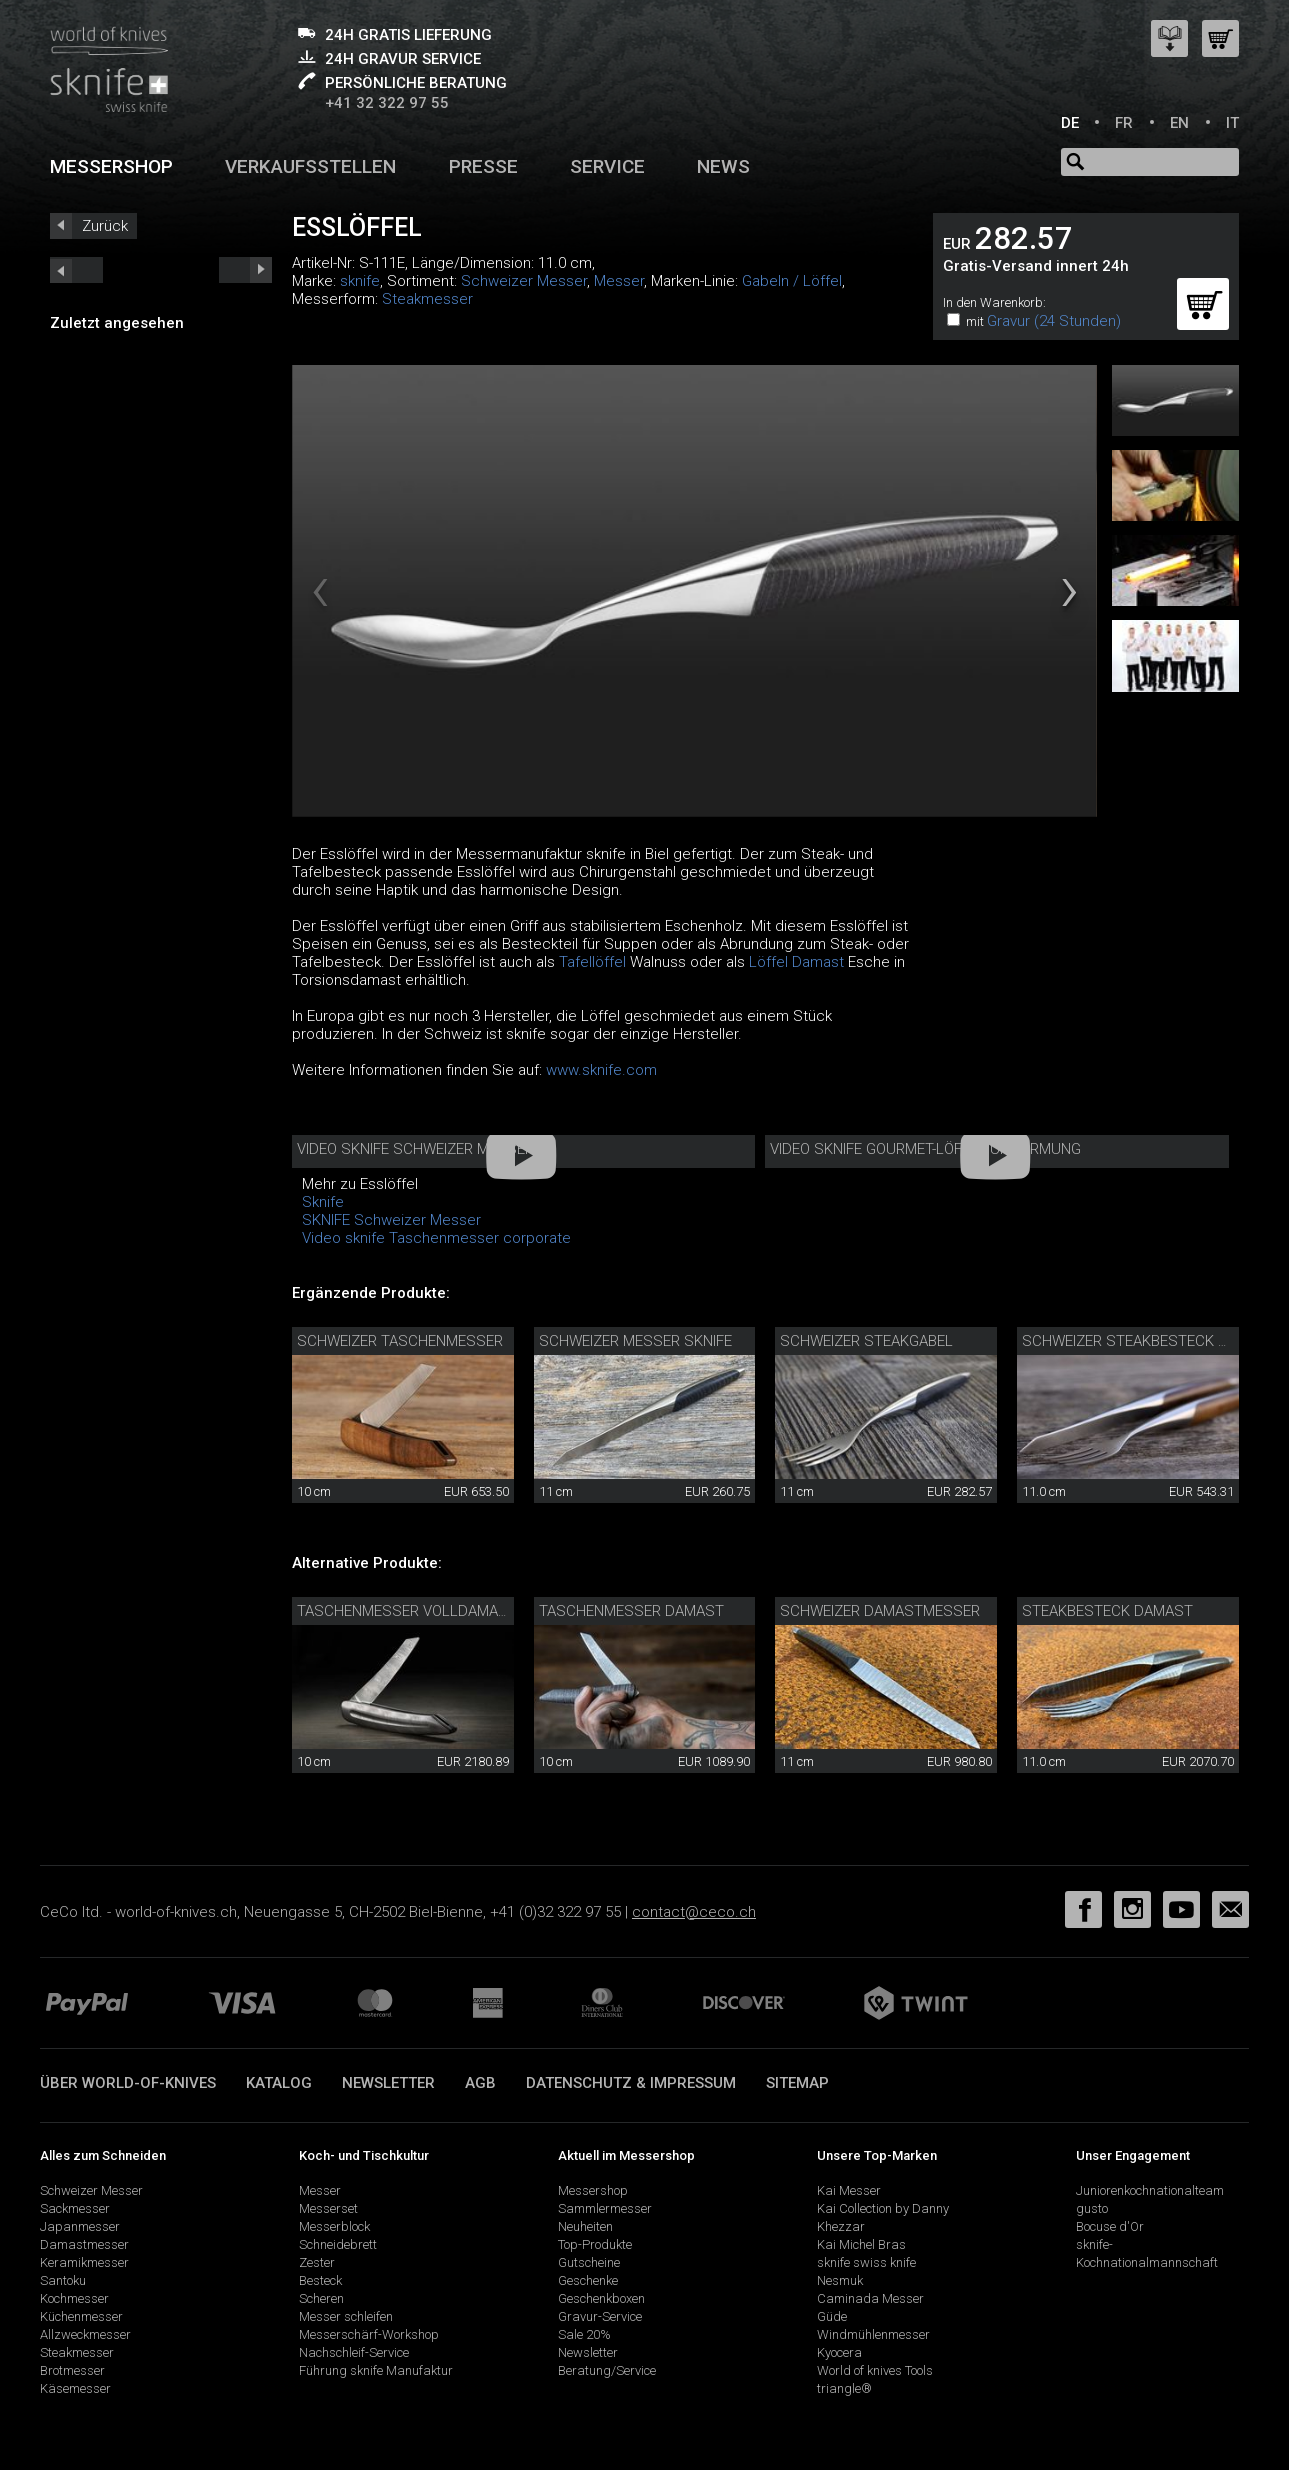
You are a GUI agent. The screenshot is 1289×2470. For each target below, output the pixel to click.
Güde (832, 2316)
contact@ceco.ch (694, 1912)
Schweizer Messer (524, 281)
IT (1232, 123)
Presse (483, 166)
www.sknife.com (601, 1070)
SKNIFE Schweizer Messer (391, 1220)
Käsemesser (75, 2388)
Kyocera (839, 2352)
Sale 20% (584, 2334)
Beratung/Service (607, 2370)
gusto (1092, 2208)
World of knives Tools (875, 2370)
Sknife (323, 1202)
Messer (619, 281)
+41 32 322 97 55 (387, 103)
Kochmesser (74, 2298)
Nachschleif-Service (354, 2352)
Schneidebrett (338, 2244)
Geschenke (588, 2280)
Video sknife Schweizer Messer (415, 1149)
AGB (480, 2083)
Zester (317, 2262)
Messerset (328, 2208)
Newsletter (388, 2083)
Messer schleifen (346, 2316)
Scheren (321, 2298)
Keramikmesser (84, 2262)
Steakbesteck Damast (1107, 1611)
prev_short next (245, 270)
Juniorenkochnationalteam (1150, 2190)
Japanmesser (80, 2226)
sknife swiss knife (866, 2262)
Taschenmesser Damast (631, 1611)
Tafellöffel (592, 962)
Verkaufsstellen (310, 166)
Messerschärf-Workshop (369, 2334)
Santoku (63, 2280)
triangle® (844, 2388)
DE (1070, 123)
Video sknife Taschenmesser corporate (436, 1238)
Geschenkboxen (601, 2298)
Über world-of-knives (128, 2083)
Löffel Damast (796, 962)
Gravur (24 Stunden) (1054, 321)
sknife (360, 281)
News (723, 166)
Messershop (111, 166)
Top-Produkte (595, 2244)
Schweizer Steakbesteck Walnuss (1155, 1341)
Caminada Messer (870, 2298)
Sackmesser (75, 2208)
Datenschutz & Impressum (631, 2083)
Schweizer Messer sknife (635, 1341)
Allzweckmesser (85, 2334)
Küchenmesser (81, 2316)
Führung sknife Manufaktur (376, 2370)
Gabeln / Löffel (792, 281)
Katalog (279, 2083)
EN (1179, 123)
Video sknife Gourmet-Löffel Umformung (925, 1149)
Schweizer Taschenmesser (400, 1341)
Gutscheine (589, 2262)
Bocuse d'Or (1110, 2226)
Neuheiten (585, 2226)
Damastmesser (84, 2244)
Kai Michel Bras (861, 2244)
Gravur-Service (600, 2316)
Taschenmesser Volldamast (407, 1611)
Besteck (320, 2280)
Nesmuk (840, 2280)
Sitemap (797, 2083)
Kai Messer (849, 2190)
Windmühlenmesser (873, 2334)
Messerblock (334, 2226)
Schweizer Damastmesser (880, 1611)
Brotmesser (72, 2370)
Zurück (105, 226)
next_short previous (76, 270)
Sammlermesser (605, 2208)
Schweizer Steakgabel (866, 1341)
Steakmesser (427, 299)
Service (607, 166)
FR (1124, 123)
